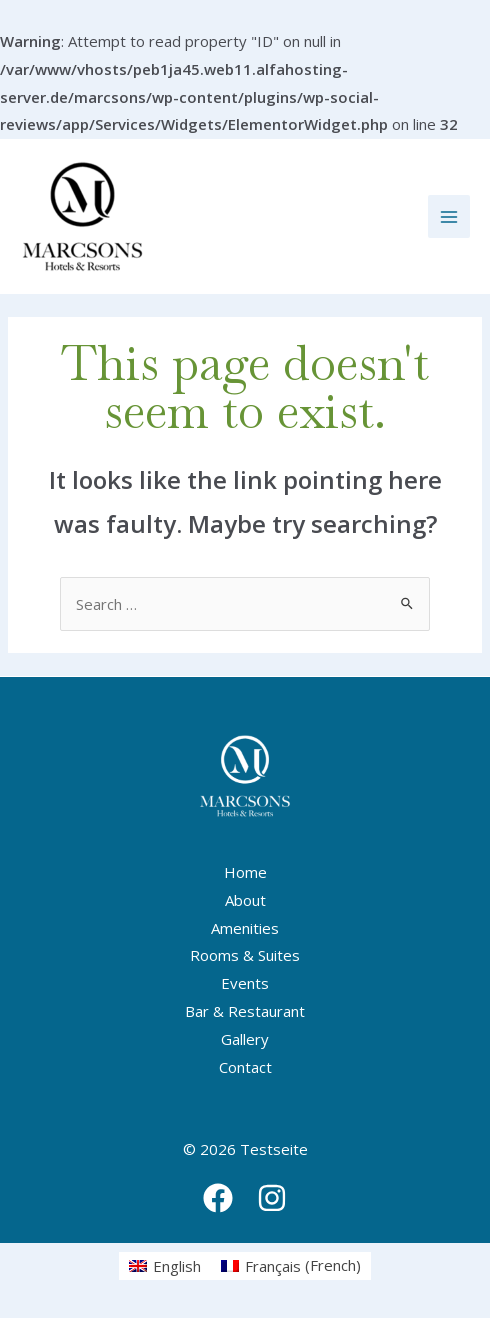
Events (245, 983)
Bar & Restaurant (245, 1011)
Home (245, 872)
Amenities (245, 928)
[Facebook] (218, 1198)
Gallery (245, 1039)
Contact (245, 1067)
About (245, 900)
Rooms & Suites (245, 955)
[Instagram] (272, 1198)
